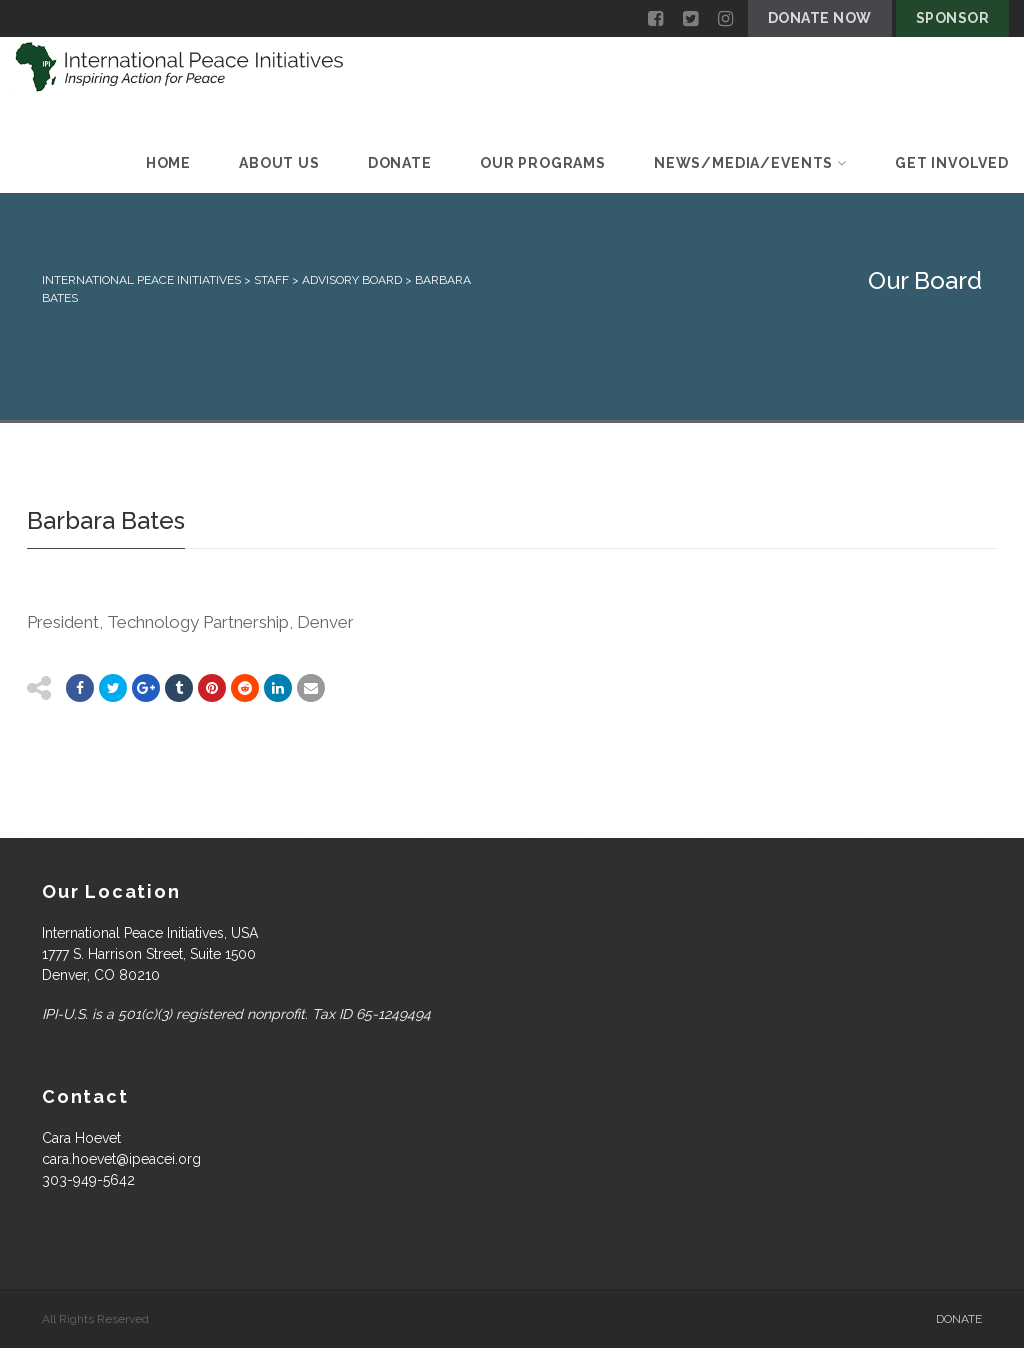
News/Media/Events (750, 163)
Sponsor (952, 18)
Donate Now (820, 18)
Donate (400, 163)
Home (168, 163)
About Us (279, 163)
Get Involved (952, 163)
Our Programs (543, 163)
